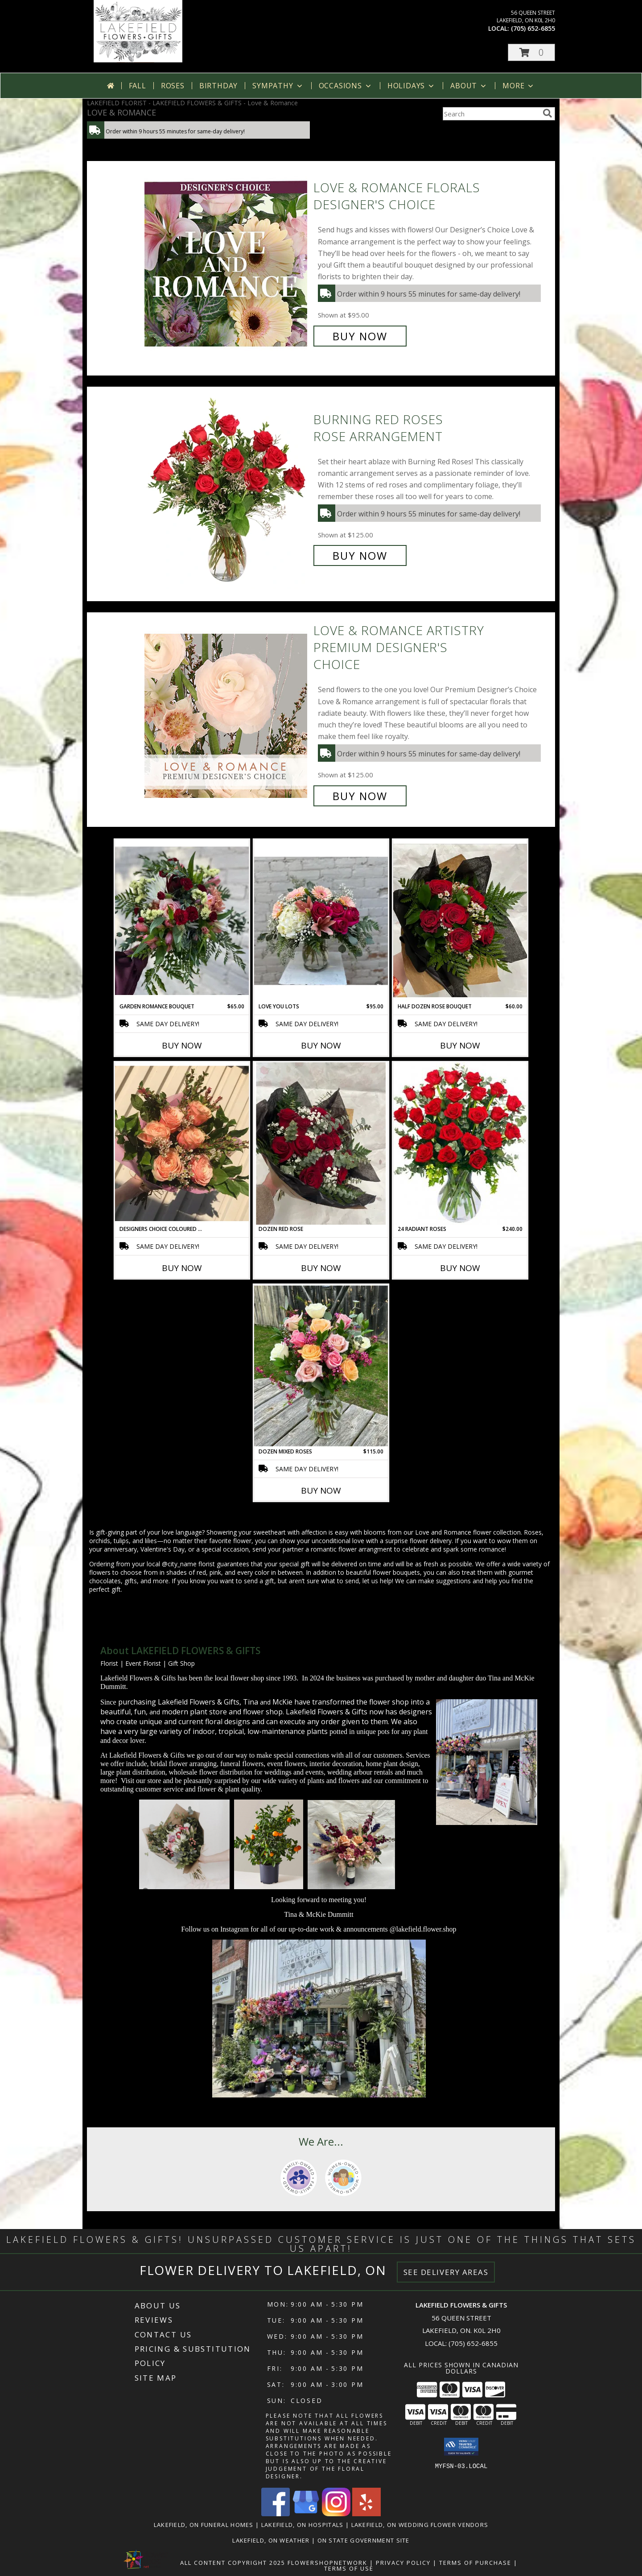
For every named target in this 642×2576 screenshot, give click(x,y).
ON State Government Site (363, 2540)
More (518, 86)
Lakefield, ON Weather (270, 2540)
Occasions (346, 86)
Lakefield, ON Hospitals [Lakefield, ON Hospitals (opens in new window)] (302, 2525)
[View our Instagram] (336, 2514)
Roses (173, 86)
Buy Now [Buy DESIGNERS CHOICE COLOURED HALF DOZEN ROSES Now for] (182, 1268)
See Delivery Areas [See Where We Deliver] (446, 2272)
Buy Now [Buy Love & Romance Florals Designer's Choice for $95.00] (360, 336)
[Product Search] (491, 113)
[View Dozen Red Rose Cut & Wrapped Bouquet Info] (321, 1143)
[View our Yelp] (366, 2514)
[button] (531, 52)
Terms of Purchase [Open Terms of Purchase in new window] (475, 2563)
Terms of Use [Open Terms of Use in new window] (349, 2568)
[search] (547, 113)
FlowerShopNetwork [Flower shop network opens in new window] (327, 2563)
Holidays (411, 86)
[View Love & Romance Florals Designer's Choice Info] (226, 262)
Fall (137, 86)
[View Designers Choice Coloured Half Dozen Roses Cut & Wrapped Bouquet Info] (182, 1143)
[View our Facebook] (275, 2514)
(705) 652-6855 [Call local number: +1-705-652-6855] (533, 28)
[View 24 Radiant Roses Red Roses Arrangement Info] (460, 1143)
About (469, 86)
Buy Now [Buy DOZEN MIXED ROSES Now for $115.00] (321, 1490)
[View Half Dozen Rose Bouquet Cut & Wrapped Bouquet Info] (460, 921)
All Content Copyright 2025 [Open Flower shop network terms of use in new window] (232, 2563)
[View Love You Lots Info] (321, 921)
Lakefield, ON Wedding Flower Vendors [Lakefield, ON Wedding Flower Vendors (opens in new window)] (420, 2525)
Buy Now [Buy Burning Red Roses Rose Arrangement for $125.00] (360, 555)
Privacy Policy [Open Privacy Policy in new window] (403, 2563)
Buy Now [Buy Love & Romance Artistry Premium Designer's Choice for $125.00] (360, 795)
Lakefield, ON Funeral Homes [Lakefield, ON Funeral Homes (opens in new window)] (204, 2525)
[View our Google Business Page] (306, 2514)
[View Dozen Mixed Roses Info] (321, 1366)
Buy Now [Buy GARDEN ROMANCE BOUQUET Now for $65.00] (182, 1045)
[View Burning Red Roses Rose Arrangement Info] (226, 487)
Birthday (218, 86)
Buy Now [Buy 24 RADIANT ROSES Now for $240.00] (460, 1268)
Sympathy (278, 86)
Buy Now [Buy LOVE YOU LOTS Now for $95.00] (321, 1045)
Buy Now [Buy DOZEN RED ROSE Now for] (321, 1268)
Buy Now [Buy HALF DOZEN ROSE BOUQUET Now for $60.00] (460, 1045)
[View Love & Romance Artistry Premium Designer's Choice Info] (226, 713)
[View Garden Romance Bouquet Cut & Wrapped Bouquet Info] (182, 921)
